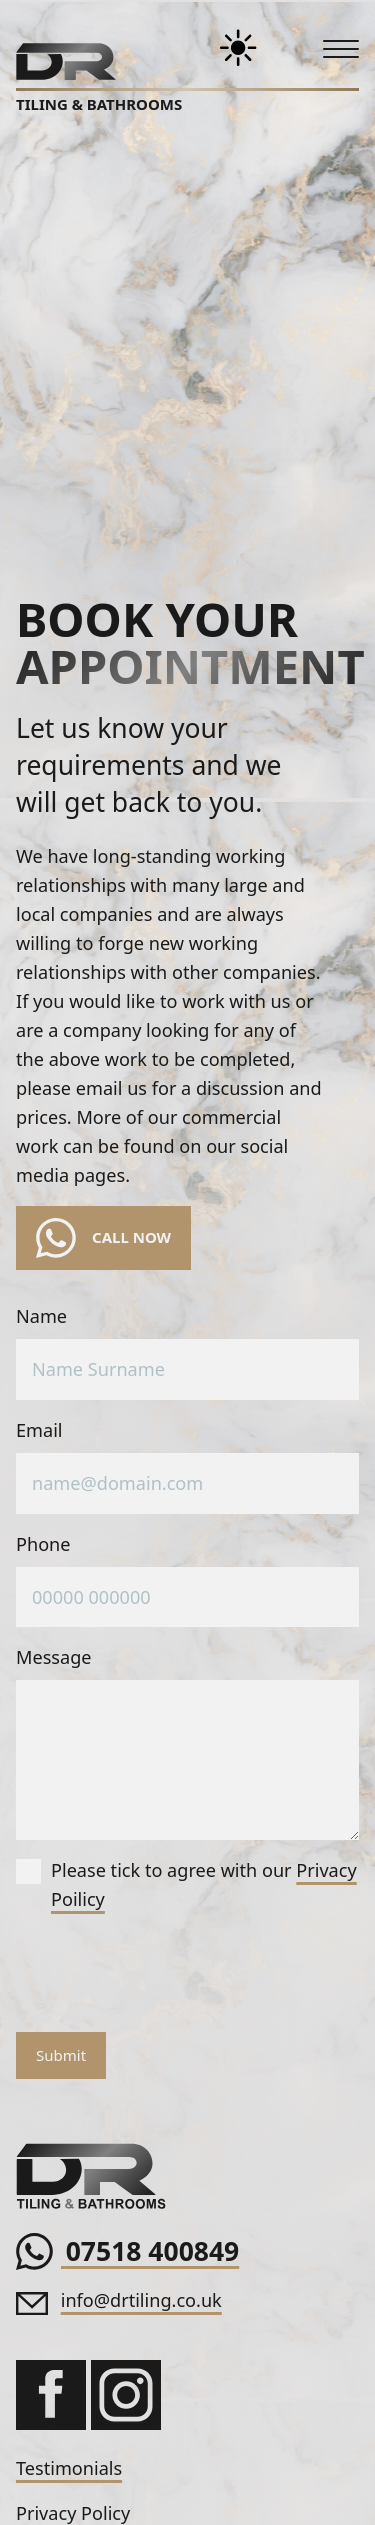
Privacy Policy (73, 2513)
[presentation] (168, 1977)
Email (39, 1430)
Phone (43, 1544)
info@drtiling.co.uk (141, 2300)
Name (41, 1316)
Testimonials (69, 2468)
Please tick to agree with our (186, 1884)
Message (54, 1657)
